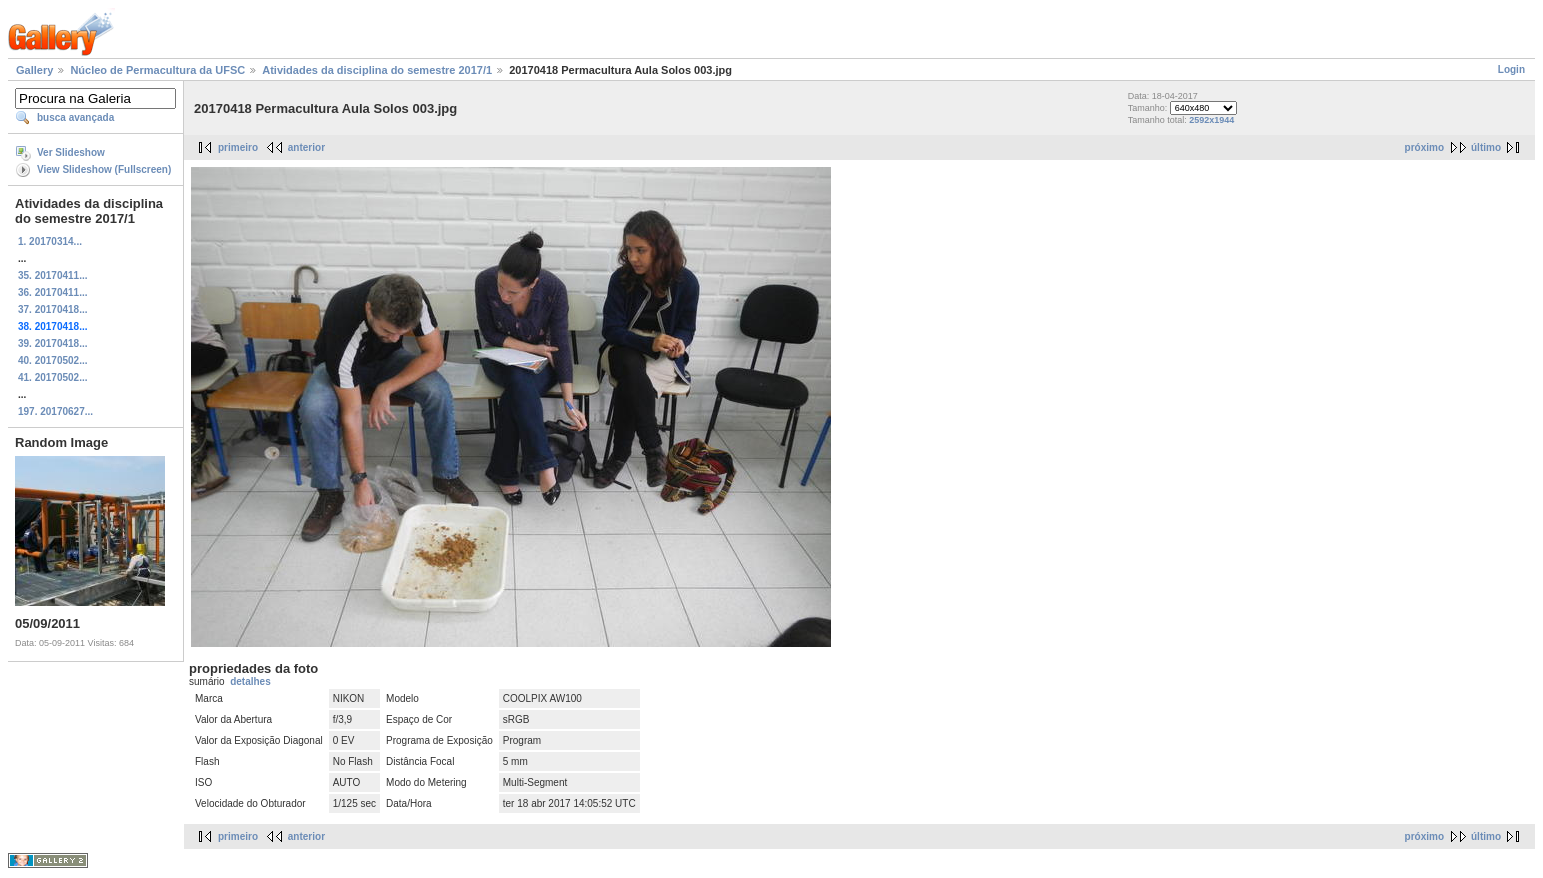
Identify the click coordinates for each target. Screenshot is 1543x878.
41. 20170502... (53, 377)
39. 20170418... (53, 343)
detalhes (250, 681)
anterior (306, 147)
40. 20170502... (53, 360)
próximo (1424, 147)
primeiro (238, 147)
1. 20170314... (50, 241)
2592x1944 (1211, 120)
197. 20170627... (55, 411)
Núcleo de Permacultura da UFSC (157, 70)
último (1486, 147)
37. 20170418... (53, 309)
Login (1511, 69)
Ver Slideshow (71, 152)
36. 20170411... (53, 292)
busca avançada (75, 117)
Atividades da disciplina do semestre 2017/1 (377, 70)
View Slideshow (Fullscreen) (104, 169)
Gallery (34, 70)
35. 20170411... (53, 275)
